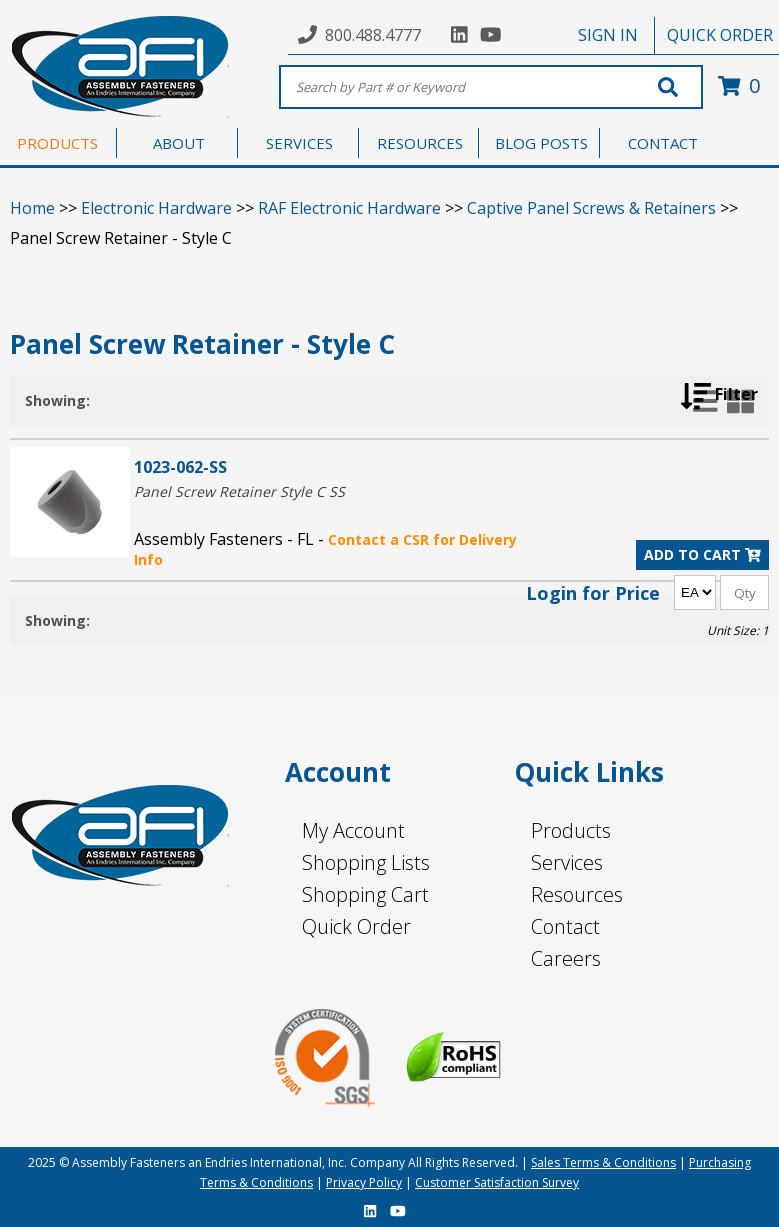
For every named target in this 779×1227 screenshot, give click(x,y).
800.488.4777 (373, 35)
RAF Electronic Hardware (349, 208)
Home (32, 208)
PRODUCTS (57, 143)
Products (571, 830)
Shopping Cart (365, 894)
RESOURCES (420, 143)
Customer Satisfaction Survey (497, 1182)
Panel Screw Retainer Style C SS (239, 491)
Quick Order (356, 926)
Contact (565, 926)
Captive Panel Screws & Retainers (591, 208)
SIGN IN (608, 35)
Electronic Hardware (156, 208)
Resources (577, 894)
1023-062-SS (180, 466)
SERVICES (299, 143)
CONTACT (663, 143)
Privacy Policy (364, 1182)
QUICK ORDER (720, 35)
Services (567, 862)
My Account (353, 830)
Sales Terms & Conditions (603, 1162)
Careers (566, 958)
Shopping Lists (366, 862)
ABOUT (179, 143)
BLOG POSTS (541, 143)
